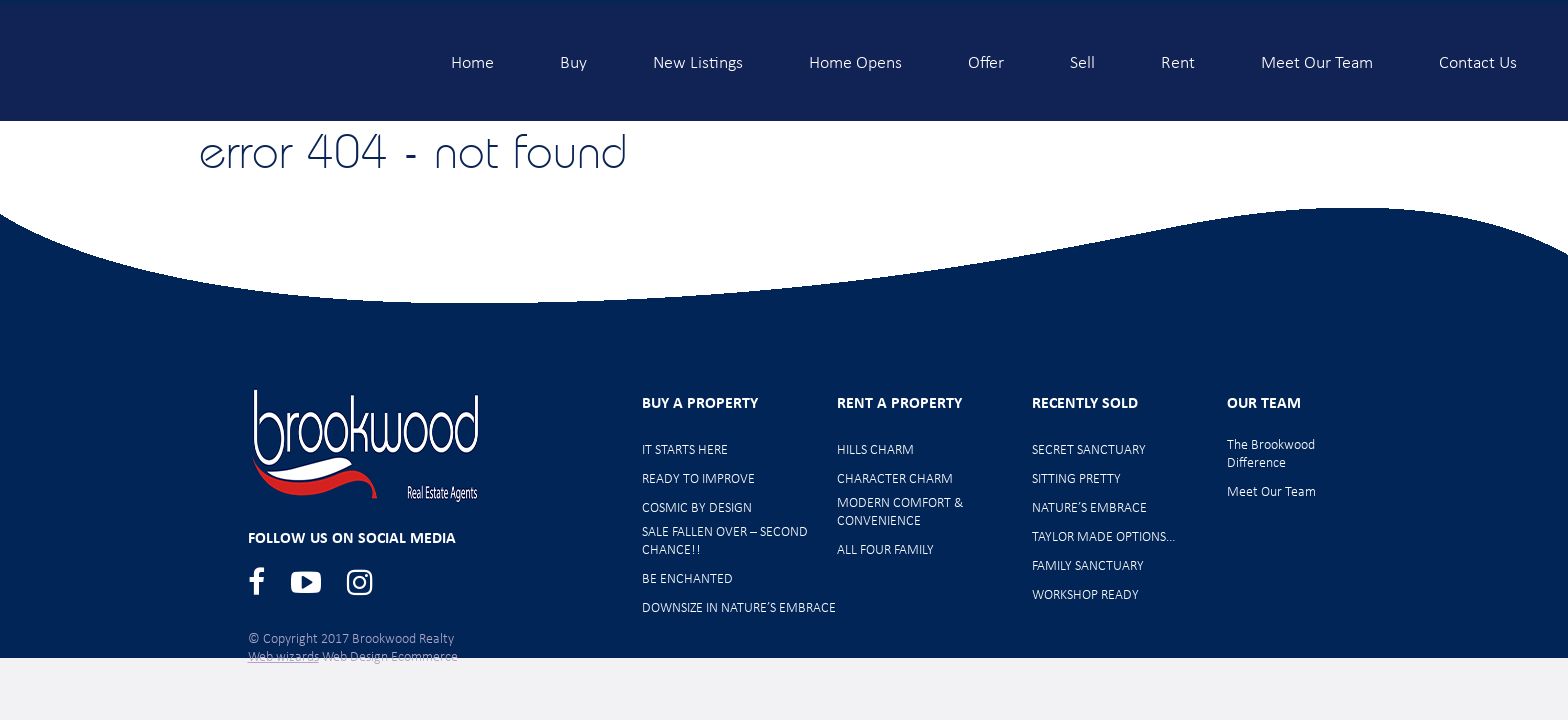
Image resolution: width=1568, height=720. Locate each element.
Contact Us (1478, 55)
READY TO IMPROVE (698, 479)
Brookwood (211, 62)
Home (472, 55)
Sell (1082, 55)
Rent (1178, 55)
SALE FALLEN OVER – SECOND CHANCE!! (725, 541)
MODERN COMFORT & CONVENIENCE (900, 512)
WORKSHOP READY (1085, 595)
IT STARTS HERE (685, 450)
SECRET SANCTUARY (1089, 450)
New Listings (698, 55)
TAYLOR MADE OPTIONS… (1104, 537)
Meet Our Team (1317, 55)
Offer (986, 55)
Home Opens (855, 55)
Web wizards (283, 657)
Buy (573, 55)
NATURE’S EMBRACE (1089, 508)
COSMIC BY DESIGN (697, 508)
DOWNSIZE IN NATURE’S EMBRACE (739, 608)
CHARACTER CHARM (895, 479)
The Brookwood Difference (1271, 454)
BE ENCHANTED (687, 579)
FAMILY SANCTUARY (1088, 566)
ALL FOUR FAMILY (885, 550)
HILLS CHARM (875, 450)
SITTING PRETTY (1076, 479)
